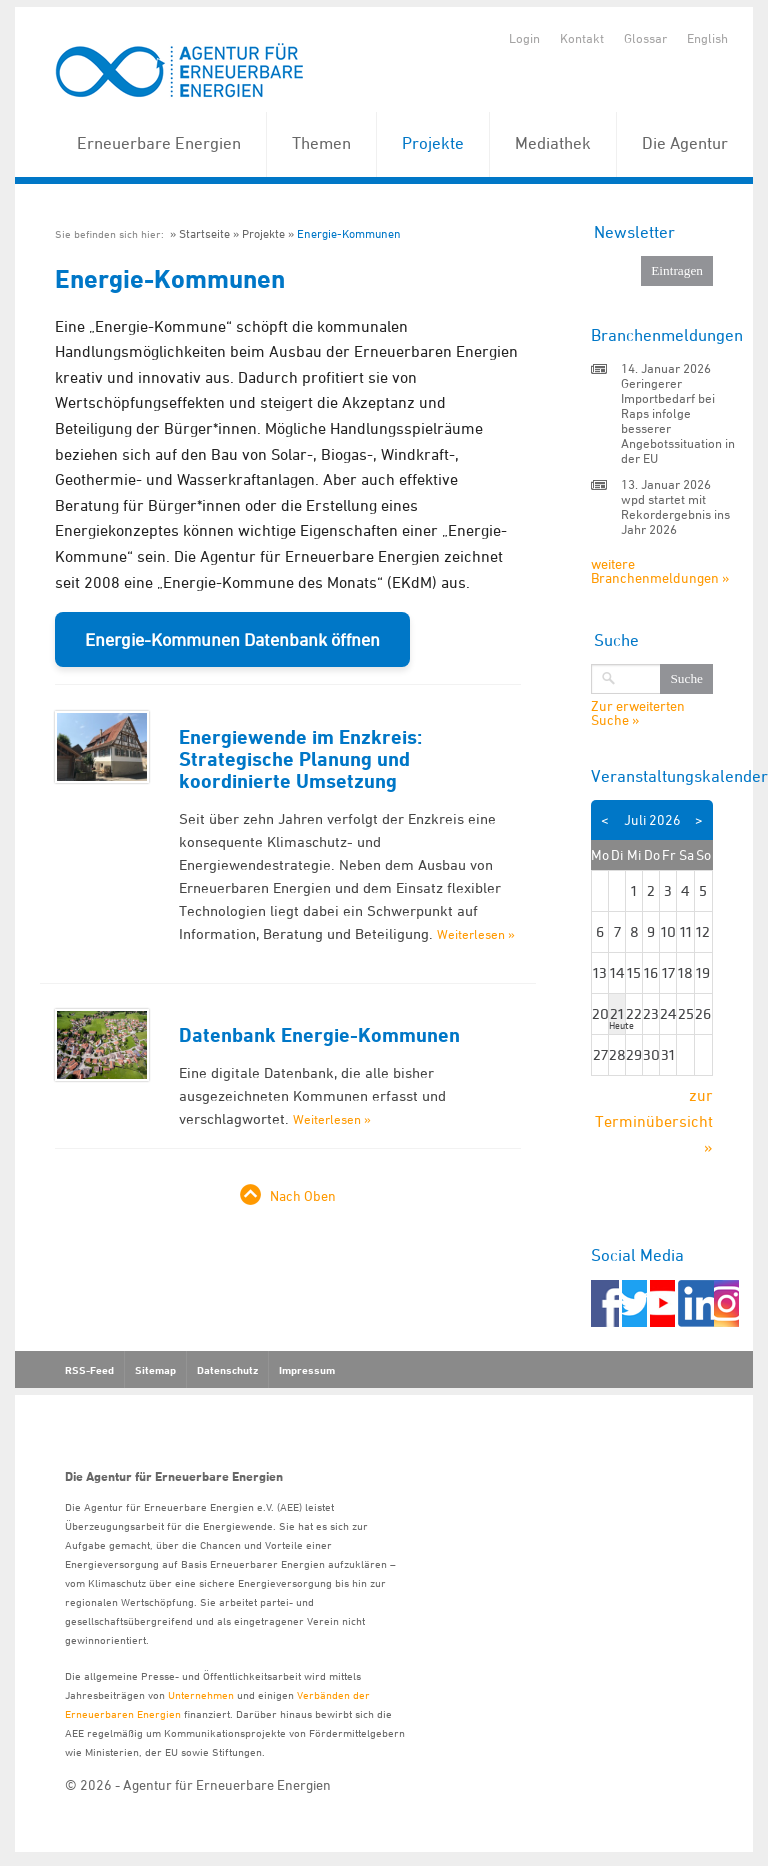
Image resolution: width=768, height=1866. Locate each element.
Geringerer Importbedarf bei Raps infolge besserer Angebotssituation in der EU (678, 420)
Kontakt (582, 38)
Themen (321, 143)
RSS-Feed (89, 1370)
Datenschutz (227, 1370)
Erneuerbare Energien (159, 143)
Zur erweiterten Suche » (638, 713)
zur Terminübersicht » (654, 1120)
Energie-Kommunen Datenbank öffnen (232, 639)
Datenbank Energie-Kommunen (319, 1035)
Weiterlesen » (476, 934)
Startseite (204, 233)
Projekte (433, 143)
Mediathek (553, 143)
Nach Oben (303, 1195)
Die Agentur (685, 143)
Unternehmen (201, 1694)
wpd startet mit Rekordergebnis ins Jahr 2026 (675, 514)
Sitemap (155, 1370)
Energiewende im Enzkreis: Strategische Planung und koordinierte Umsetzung (300, 759)
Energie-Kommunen (349, 233)
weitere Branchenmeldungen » (660, 570)
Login (524, 38)
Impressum (307, 1370)
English (707, 38)
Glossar (645, 38)
